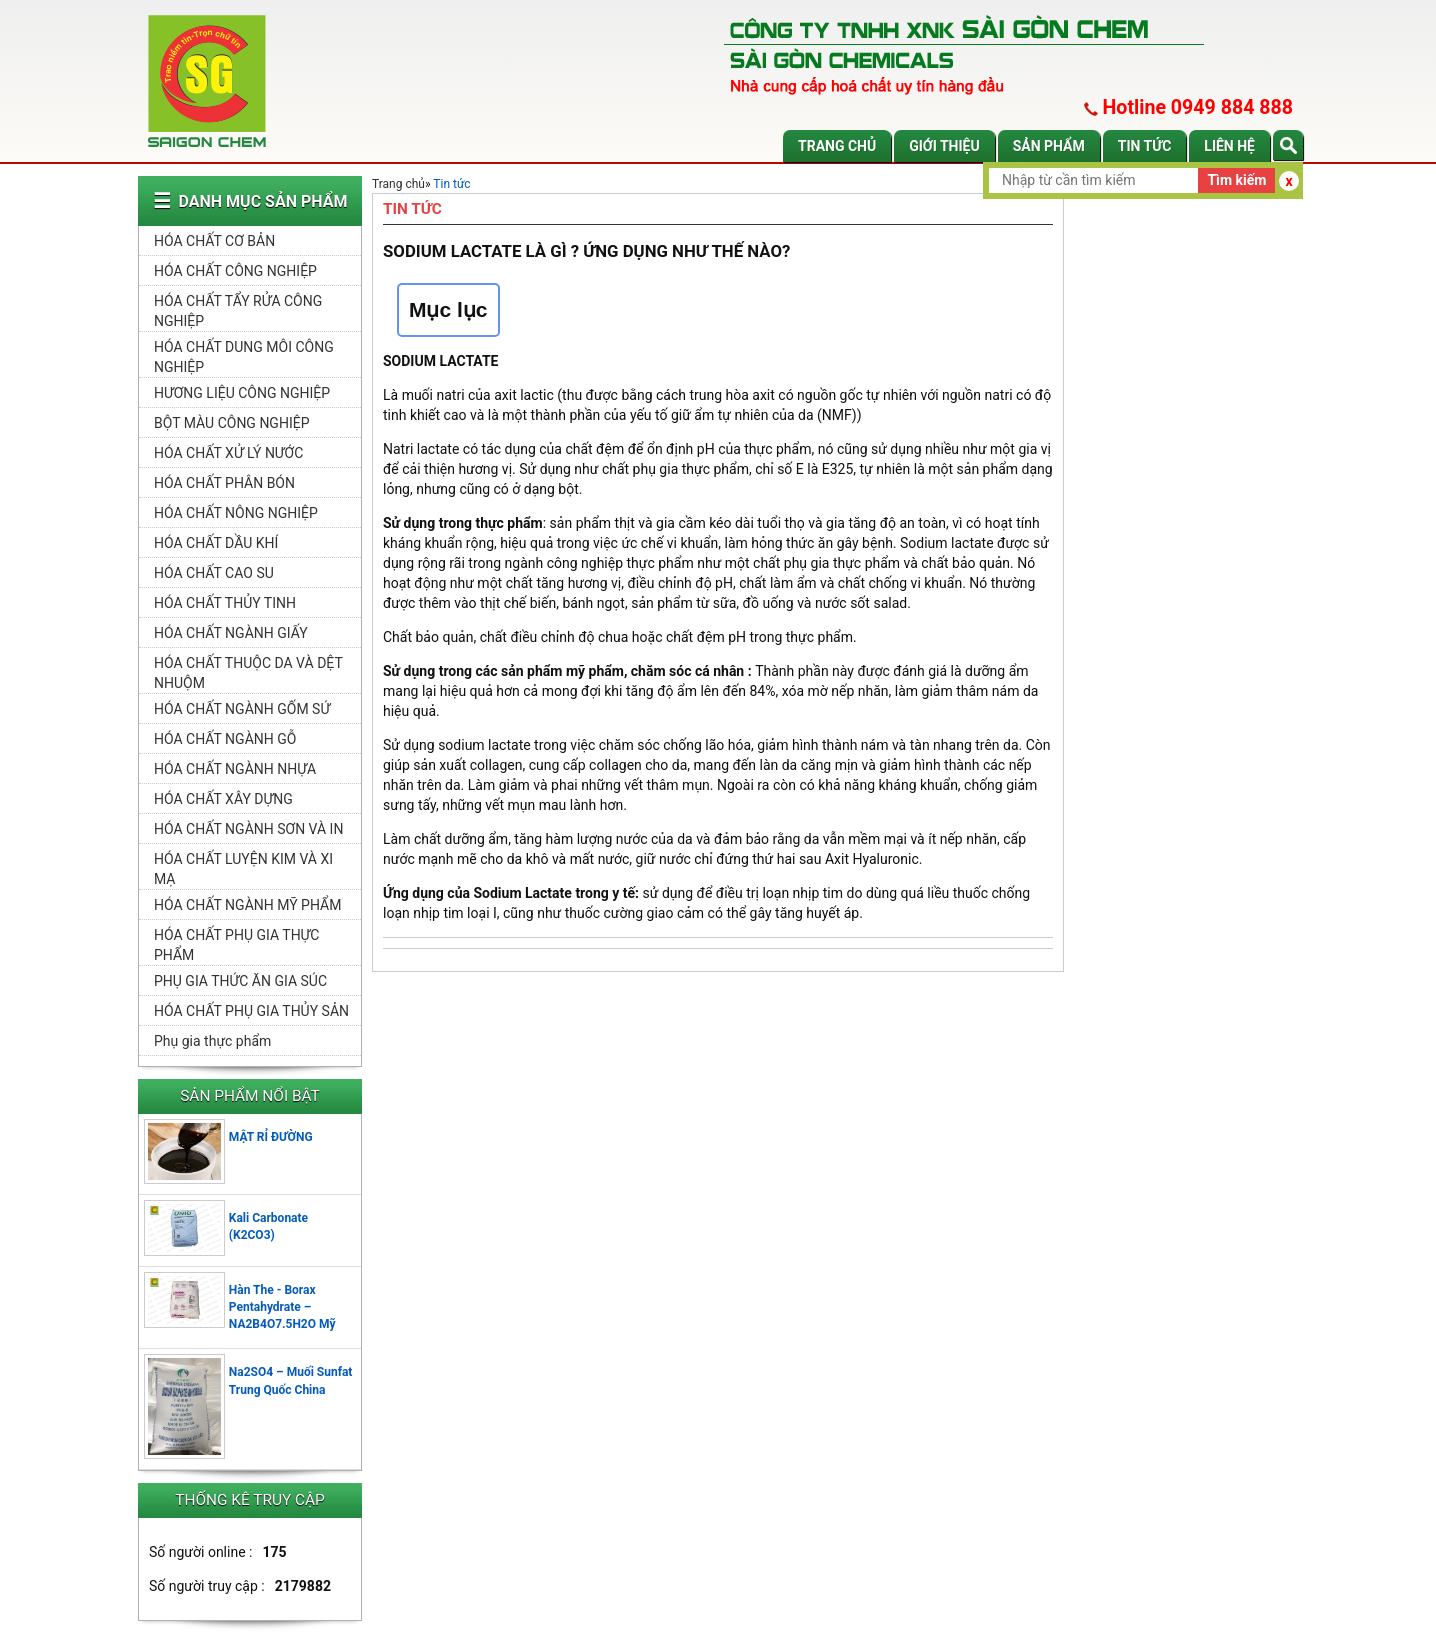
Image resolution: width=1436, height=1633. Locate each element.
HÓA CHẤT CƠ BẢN (214, 241)
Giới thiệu (944, 146)
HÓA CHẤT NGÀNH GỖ (225, 739)
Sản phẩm (1049, 146)
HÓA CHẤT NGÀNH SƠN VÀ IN (248, 829)
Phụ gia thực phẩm (212, 1041)
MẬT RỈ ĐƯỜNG (271, 1137)
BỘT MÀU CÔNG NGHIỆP (231, 423)
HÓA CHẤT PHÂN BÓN (224, 483)
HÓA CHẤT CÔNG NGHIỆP (235, 271)
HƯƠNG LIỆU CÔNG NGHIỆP (242, 393)
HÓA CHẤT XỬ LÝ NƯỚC (228, 453)
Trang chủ (837, 146)
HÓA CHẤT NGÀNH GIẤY (231, 633)
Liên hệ (1229, 146)
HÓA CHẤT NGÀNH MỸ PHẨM (247, 905)
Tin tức (1145, 146)
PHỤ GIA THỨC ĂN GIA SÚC (240, 981)
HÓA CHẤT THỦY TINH (225, 603)
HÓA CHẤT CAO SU (214, 573)
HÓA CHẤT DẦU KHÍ (216, 543)
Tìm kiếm (1236, 180)
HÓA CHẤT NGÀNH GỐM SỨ (242, 709)
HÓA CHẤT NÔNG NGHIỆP (236, 513)
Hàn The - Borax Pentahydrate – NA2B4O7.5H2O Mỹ (282, 1307)
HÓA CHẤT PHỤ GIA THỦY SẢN (251, 1011)
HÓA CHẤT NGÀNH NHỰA (235, 769)
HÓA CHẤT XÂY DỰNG (223, 799)
